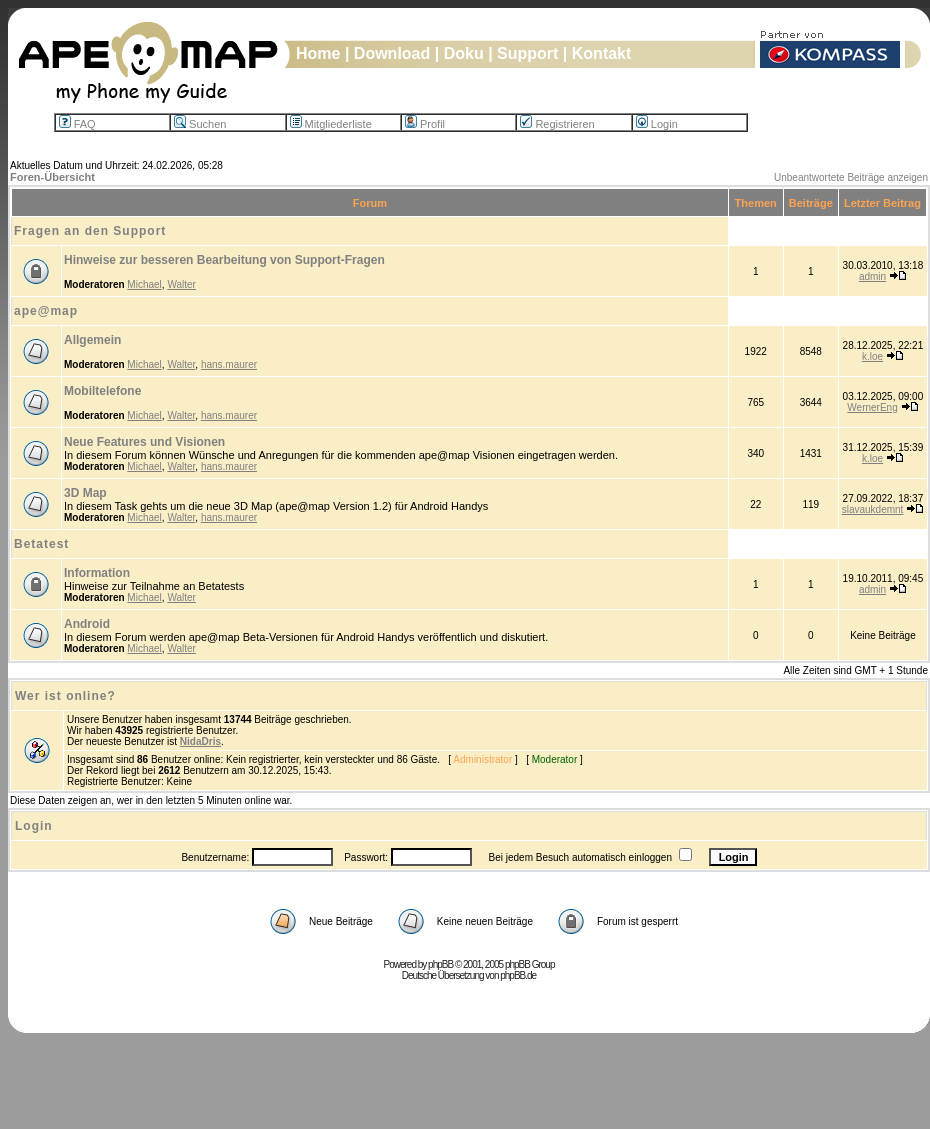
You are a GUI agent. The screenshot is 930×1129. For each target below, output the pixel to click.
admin (872, 276)
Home (318, 53)
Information (97, 573)
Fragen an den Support (90, 231)
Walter (181, 284)
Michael (144, 284)
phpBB (440, 964)
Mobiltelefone (102, 391)
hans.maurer (229, 364)
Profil (425, 124)
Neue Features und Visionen (144, 442)
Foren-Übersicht (52, 177)
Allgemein (92, 340)
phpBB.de (518, 975)
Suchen (200, 124)
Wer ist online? (65, 696)
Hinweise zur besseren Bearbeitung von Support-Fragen (224, 260)
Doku (464, 53)
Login (657, 124)
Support (527, 53)
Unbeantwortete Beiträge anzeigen (851, 177)
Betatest (41, 544)
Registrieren (557, 124)
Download (392, 53)
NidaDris (200, 741)
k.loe (872, 356)
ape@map (46, 311)
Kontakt (602, 53)
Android (87, 624)
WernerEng (872, 407)
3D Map (85, 493)
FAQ (77, 124)
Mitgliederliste (331, 124)
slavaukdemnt (873, 509)
